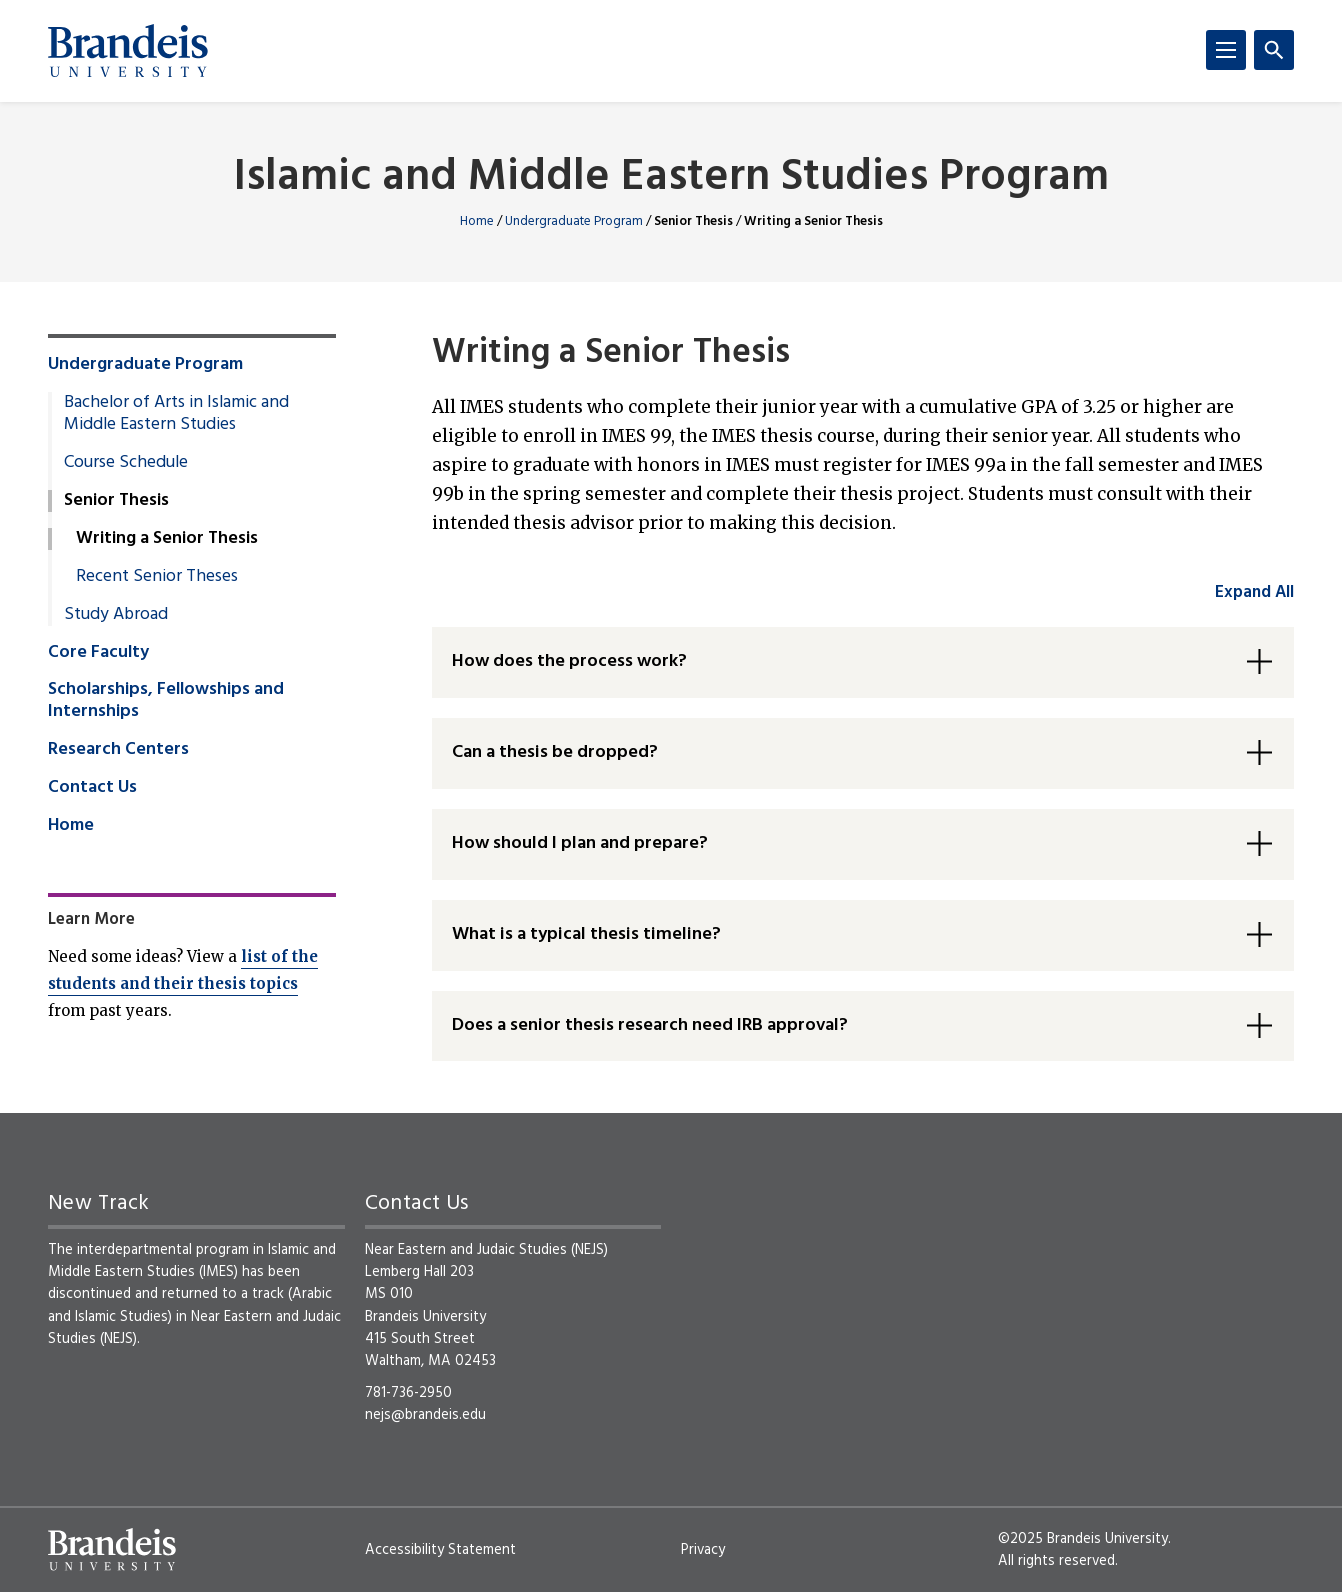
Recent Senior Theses (157, 577)
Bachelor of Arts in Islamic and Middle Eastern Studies (176, 414)
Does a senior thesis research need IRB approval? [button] (650, 1025)
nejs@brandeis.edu (425, 1415)
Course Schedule (126, 463)
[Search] (1274, 50)
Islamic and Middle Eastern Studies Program (671, 178)
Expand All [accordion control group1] (1254, 592)
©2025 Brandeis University (1083, 1539)
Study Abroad (116, 615)
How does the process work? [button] (569, 661)
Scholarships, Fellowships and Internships (166, 701)
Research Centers (118, 750)
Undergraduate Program (574, 221)
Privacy (703, 1550)
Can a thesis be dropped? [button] (555, 752)
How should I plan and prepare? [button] (580, 843)
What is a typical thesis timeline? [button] (586, 934)
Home (477, 221)
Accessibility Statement (440, 1550)
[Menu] (1226, 50)
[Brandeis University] (128, 51)
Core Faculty (98, 653)
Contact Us (92, 788)
